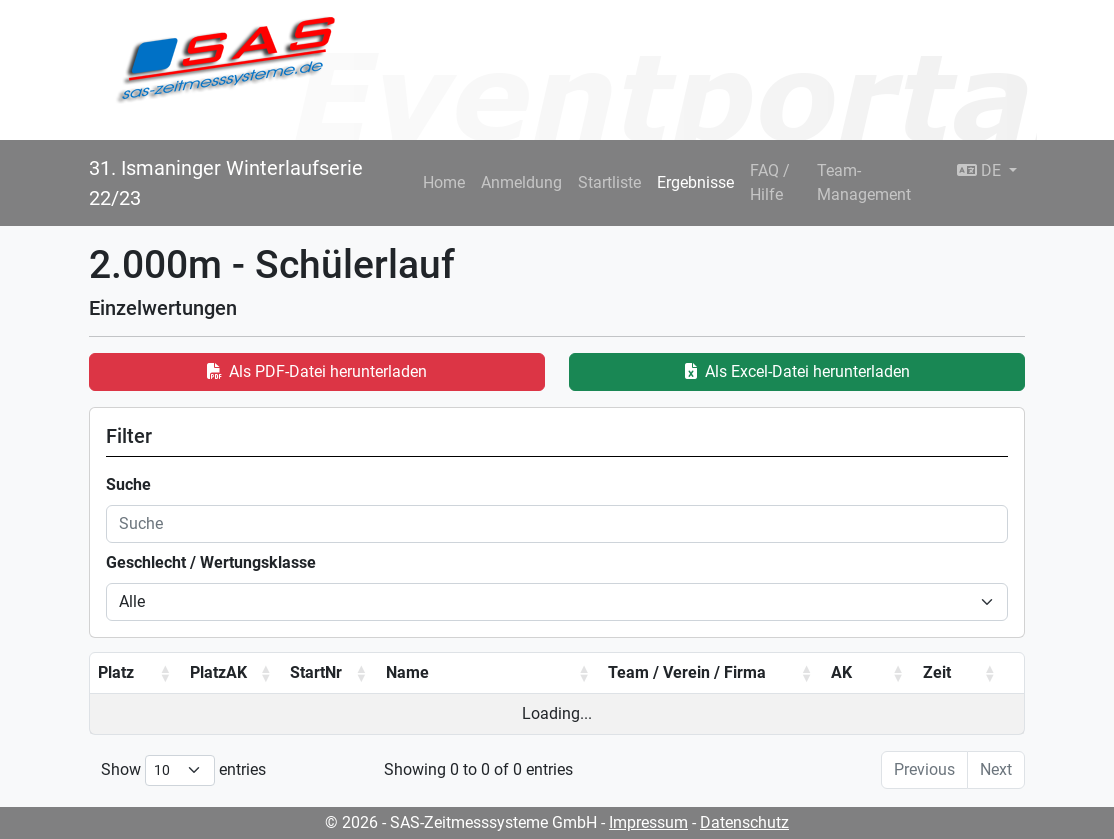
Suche (128, 484)
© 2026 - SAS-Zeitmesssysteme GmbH (461, 822)
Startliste (609, 182)
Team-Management (864, 182)
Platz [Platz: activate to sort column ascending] (116, 672)
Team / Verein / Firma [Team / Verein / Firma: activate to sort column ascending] (687, 672)
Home (444, 182)
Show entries (183, 770)
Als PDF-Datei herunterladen (317, 371)
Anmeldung (521, 182)
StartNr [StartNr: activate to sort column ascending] (316, 672)
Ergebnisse (695, 182)
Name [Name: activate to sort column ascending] (407, 672)
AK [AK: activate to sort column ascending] (841, 672)
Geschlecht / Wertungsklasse (211, 562)
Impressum (648, 822)
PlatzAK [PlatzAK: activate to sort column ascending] (218, 672)
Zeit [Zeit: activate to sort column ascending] (937, 672)
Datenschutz (744, 822)
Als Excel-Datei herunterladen (797, 371)
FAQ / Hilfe (770, 182)
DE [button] (981, 170)
